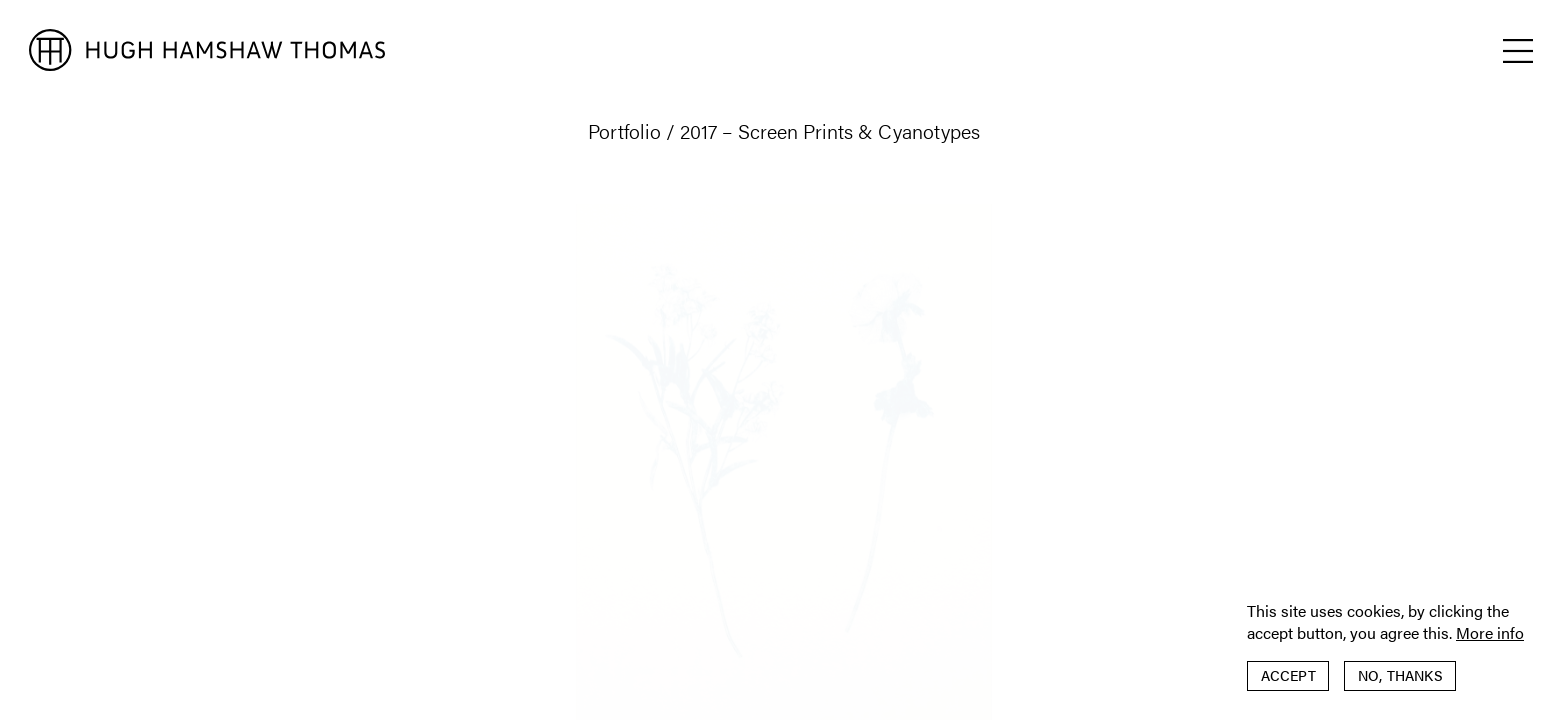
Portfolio (624, 130)
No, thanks (1400, 675)
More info (1490, 632)
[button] (1518, 51)
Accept (1288, 675)
